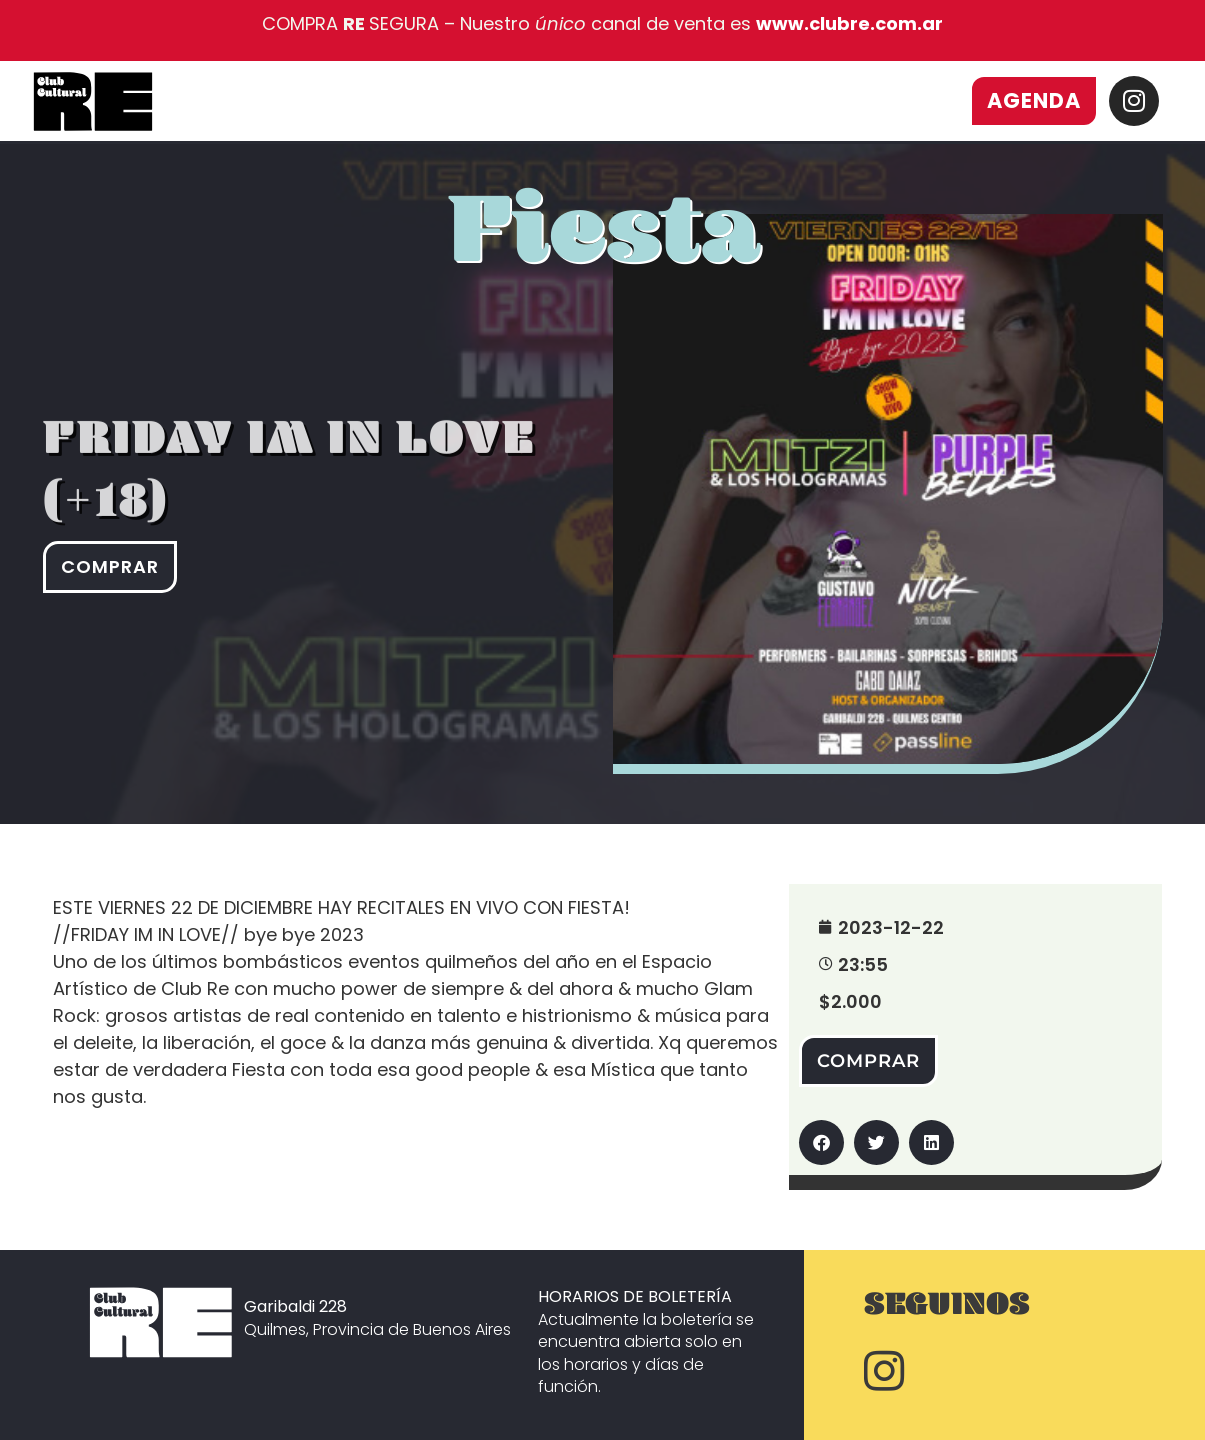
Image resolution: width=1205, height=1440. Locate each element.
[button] (821, 1142)
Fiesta (604, 253)
